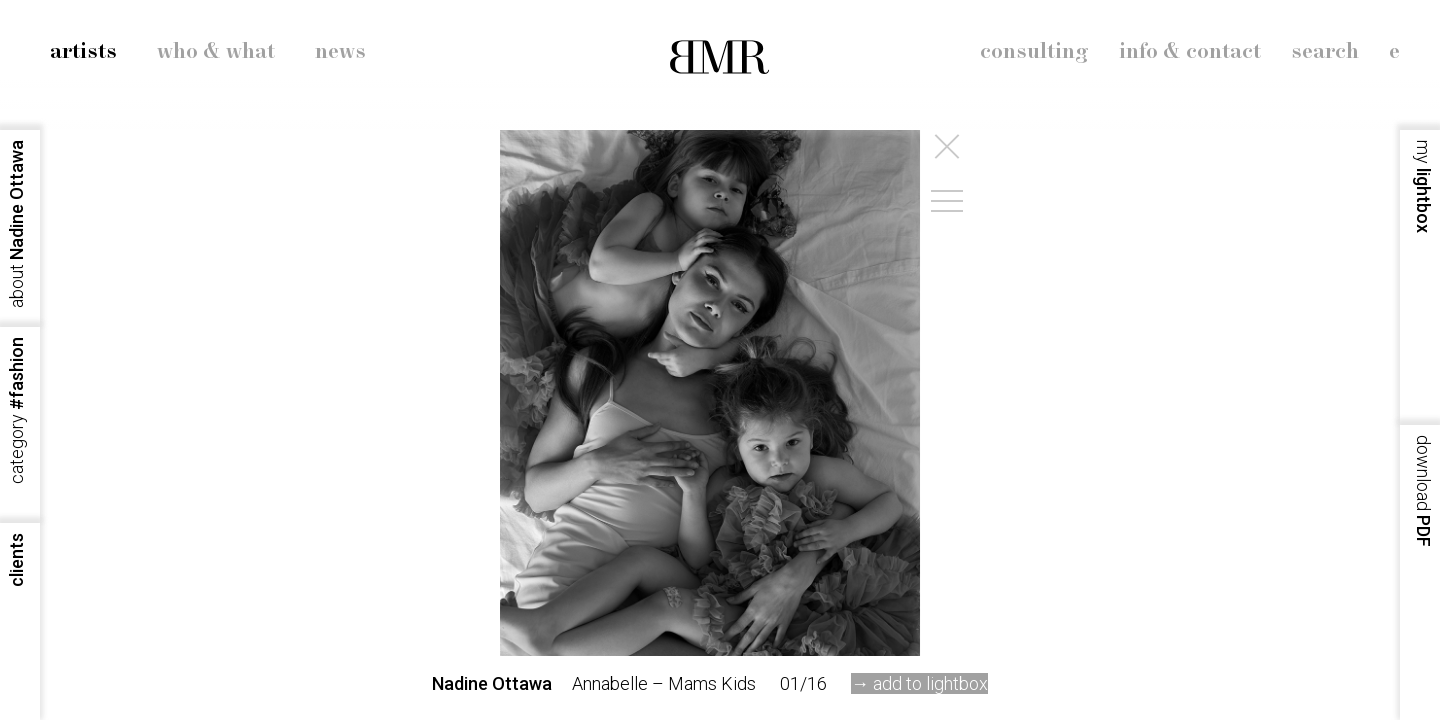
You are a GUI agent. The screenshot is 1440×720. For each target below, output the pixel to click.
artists (83, 52)
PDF (1423, 491)
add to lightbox (930, 683)
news (340, 52)
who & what (216, 52)
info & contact (1190, 52)
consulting (1034, 52)
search (1325, 52)
